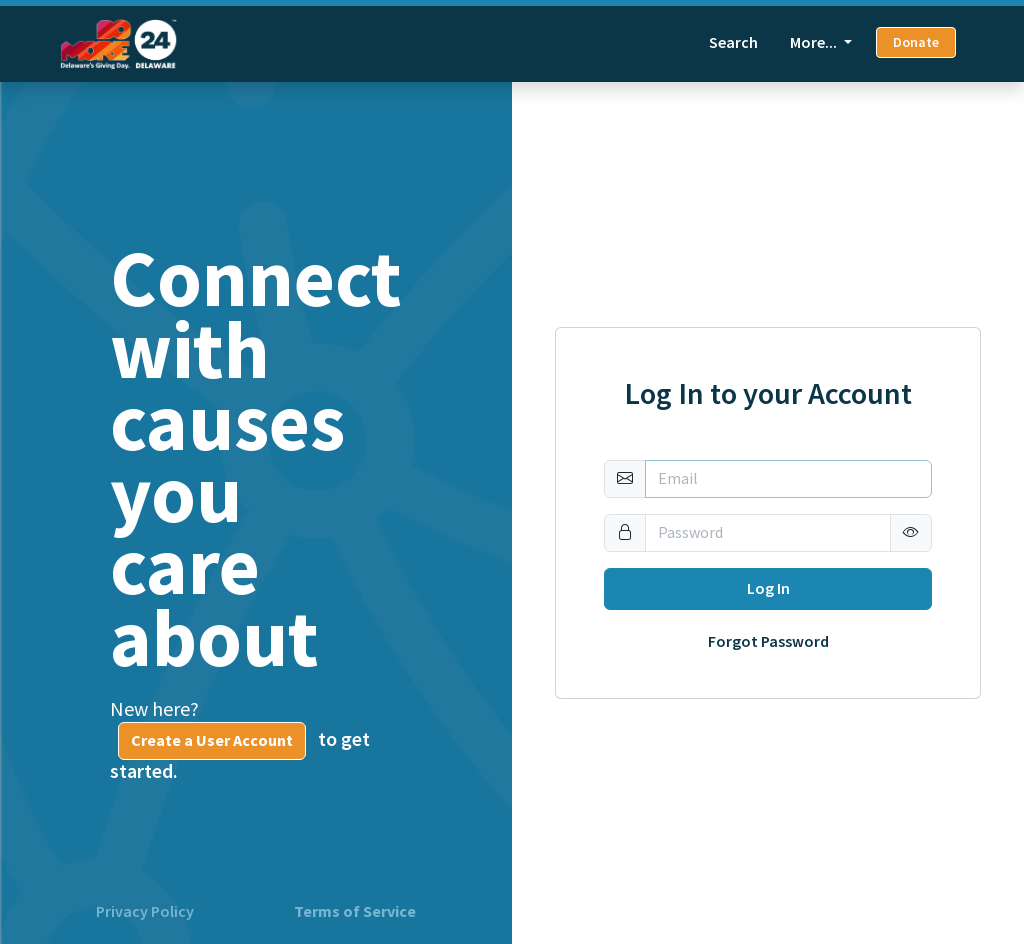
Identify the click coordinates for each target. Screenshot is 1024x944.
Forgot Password (768, 642)
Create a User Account (212, 740)
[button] (911, 533)
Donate (916, 42)
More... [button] (815, 42)
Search (733, 42)
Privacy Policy (145, 912)
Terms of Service (355, 912)
